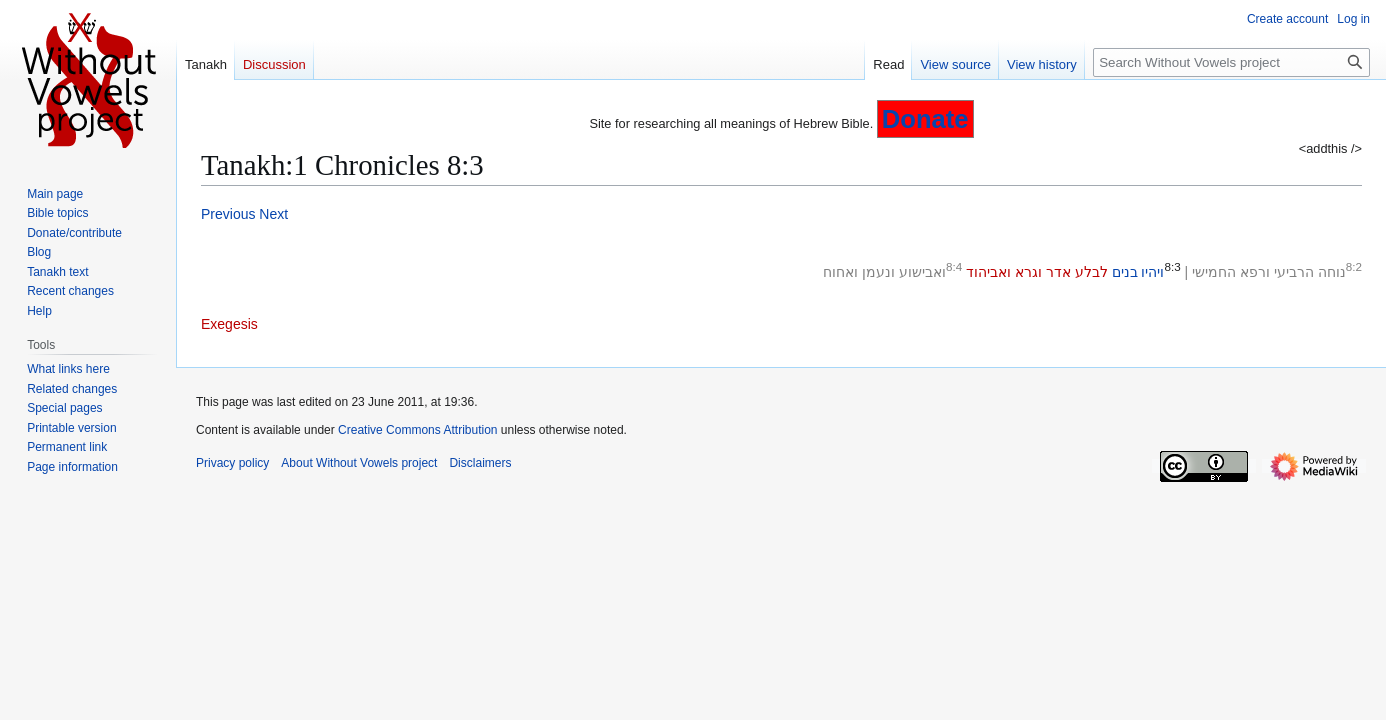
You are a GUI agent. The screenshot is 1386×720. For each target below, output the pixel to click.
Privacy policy (232, 463)
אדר (1058, 272)
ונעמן (878, 272)
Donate (925, 119)
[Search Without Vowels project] (1231, 62)
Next (273, 214)
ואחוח (840, 272)
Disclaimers (480, 463)
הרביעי (1294, 272)
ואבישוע (922, 272)
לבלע (1091, 272)
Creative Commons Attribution (417, 430)
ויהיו (1152, 272)
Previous (228, 214)
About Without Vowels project (359, 463)
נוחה (1332, 272)
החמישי (1214, 272)
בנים (1125, 272)
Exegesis (229, 324)
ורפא (1255, 272)
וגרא (1028, 272)
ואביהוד (988, 272)
